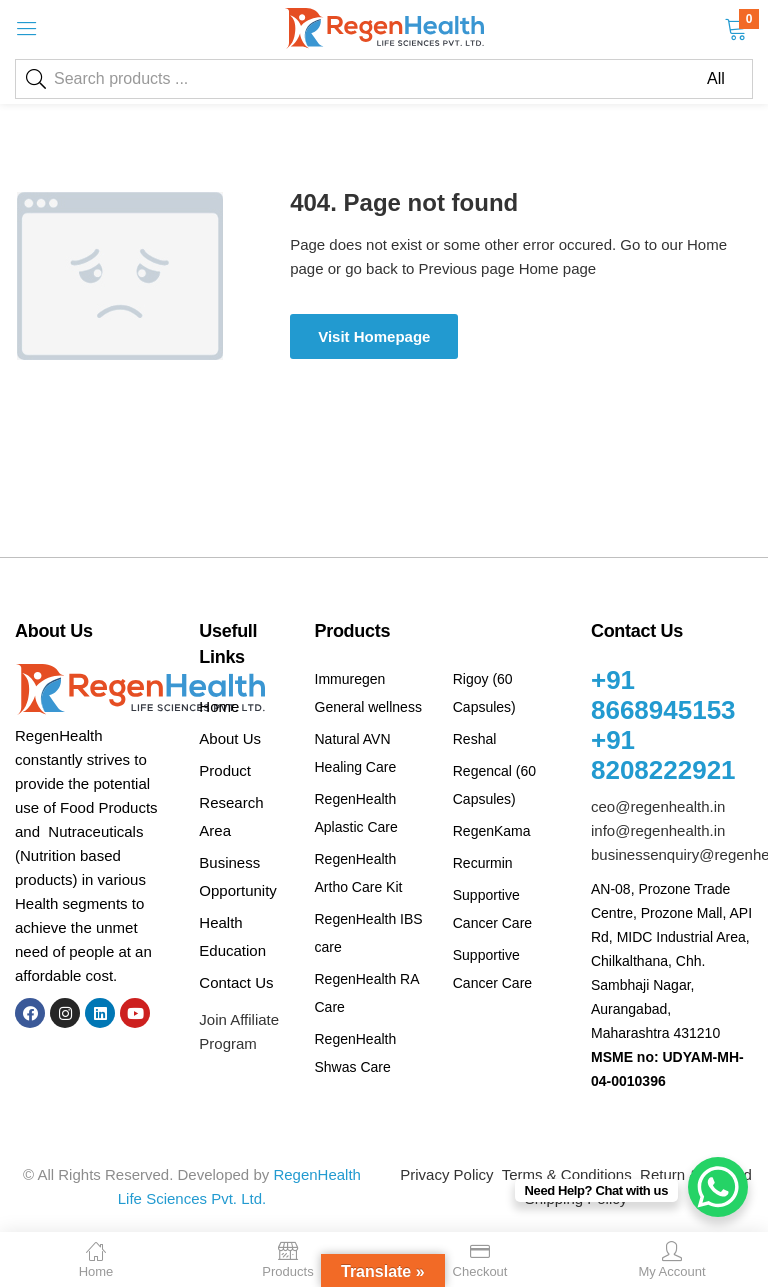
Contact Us (236, 982)
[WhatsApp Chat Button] (718, 1187)
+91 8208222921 (663, 755)
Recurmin (483, 863)
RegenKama (492, 831)
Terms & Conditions (567, 1174)
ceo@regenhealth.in (658, 806)
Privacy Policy (446, 1174)
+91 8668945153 (663, 695)
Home (219, 706)
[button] (735, 27)
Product (225, 770)
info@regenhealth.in (658, 830)
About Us (230, 738)
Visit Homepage (374, 336)
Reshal (475, 739)
